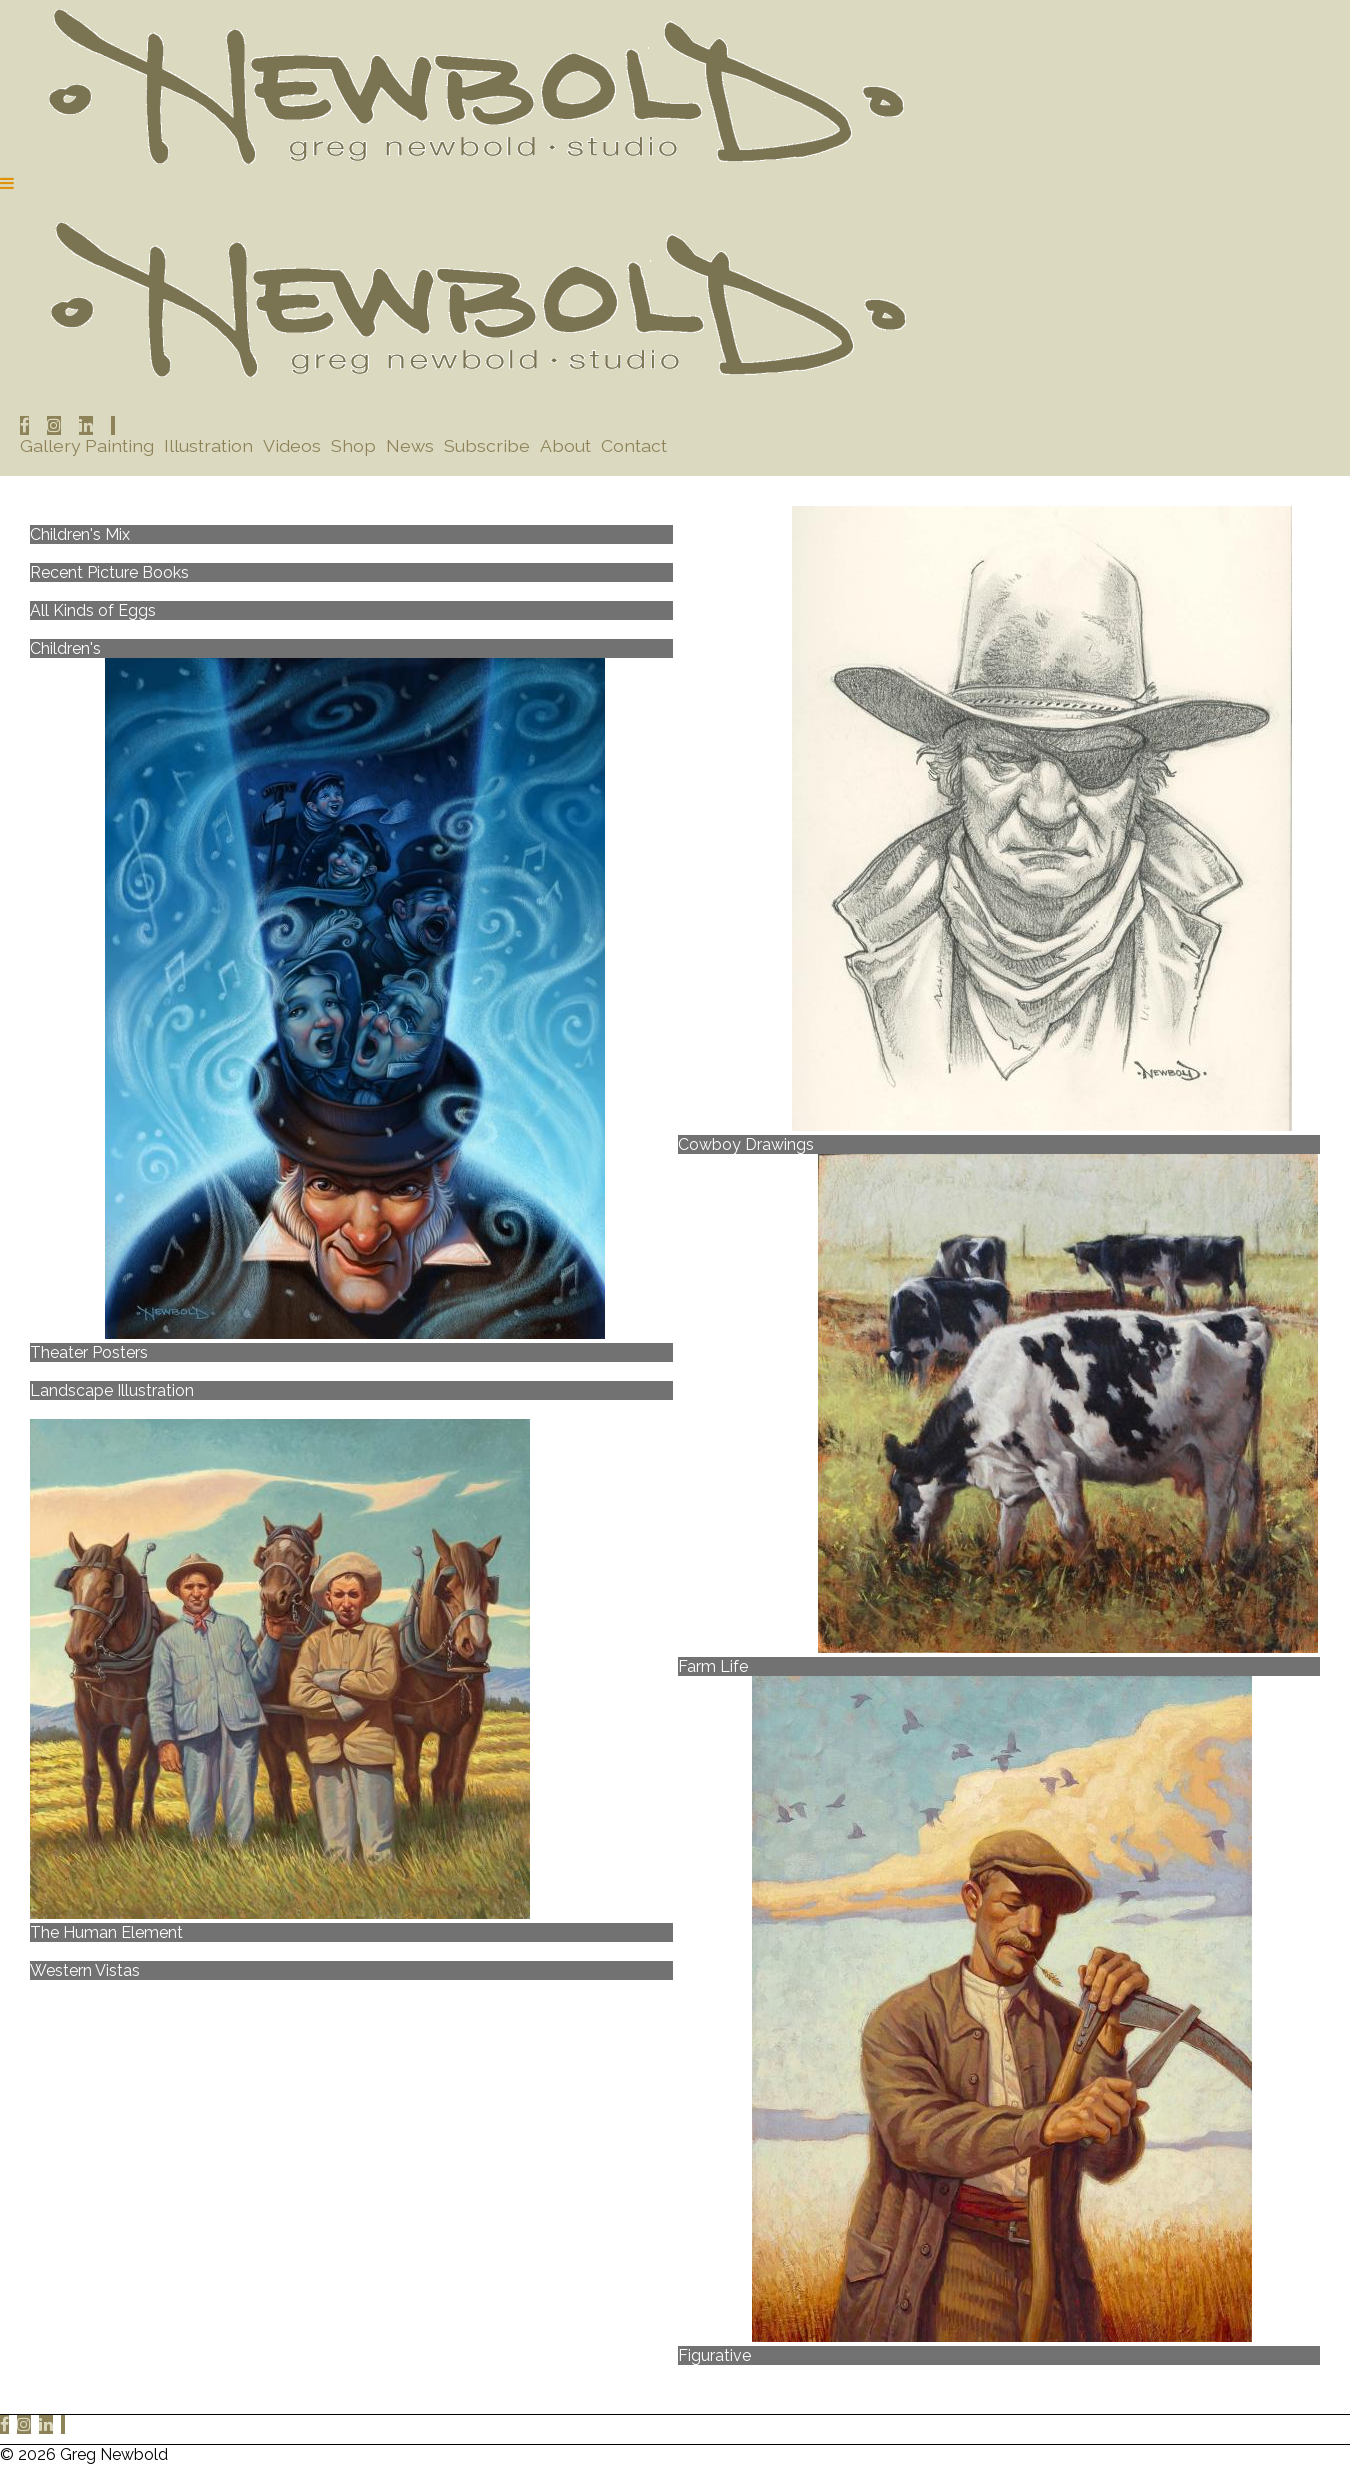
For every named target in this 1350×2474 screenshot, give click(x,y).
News (410, 445)
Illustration (208, 445)
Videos (292, 445)
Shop (353, 445)
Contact (634, 445)
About (565, 445)
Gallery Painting (87, 445)
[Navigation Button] (7, 183)
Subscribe (487, 445)
